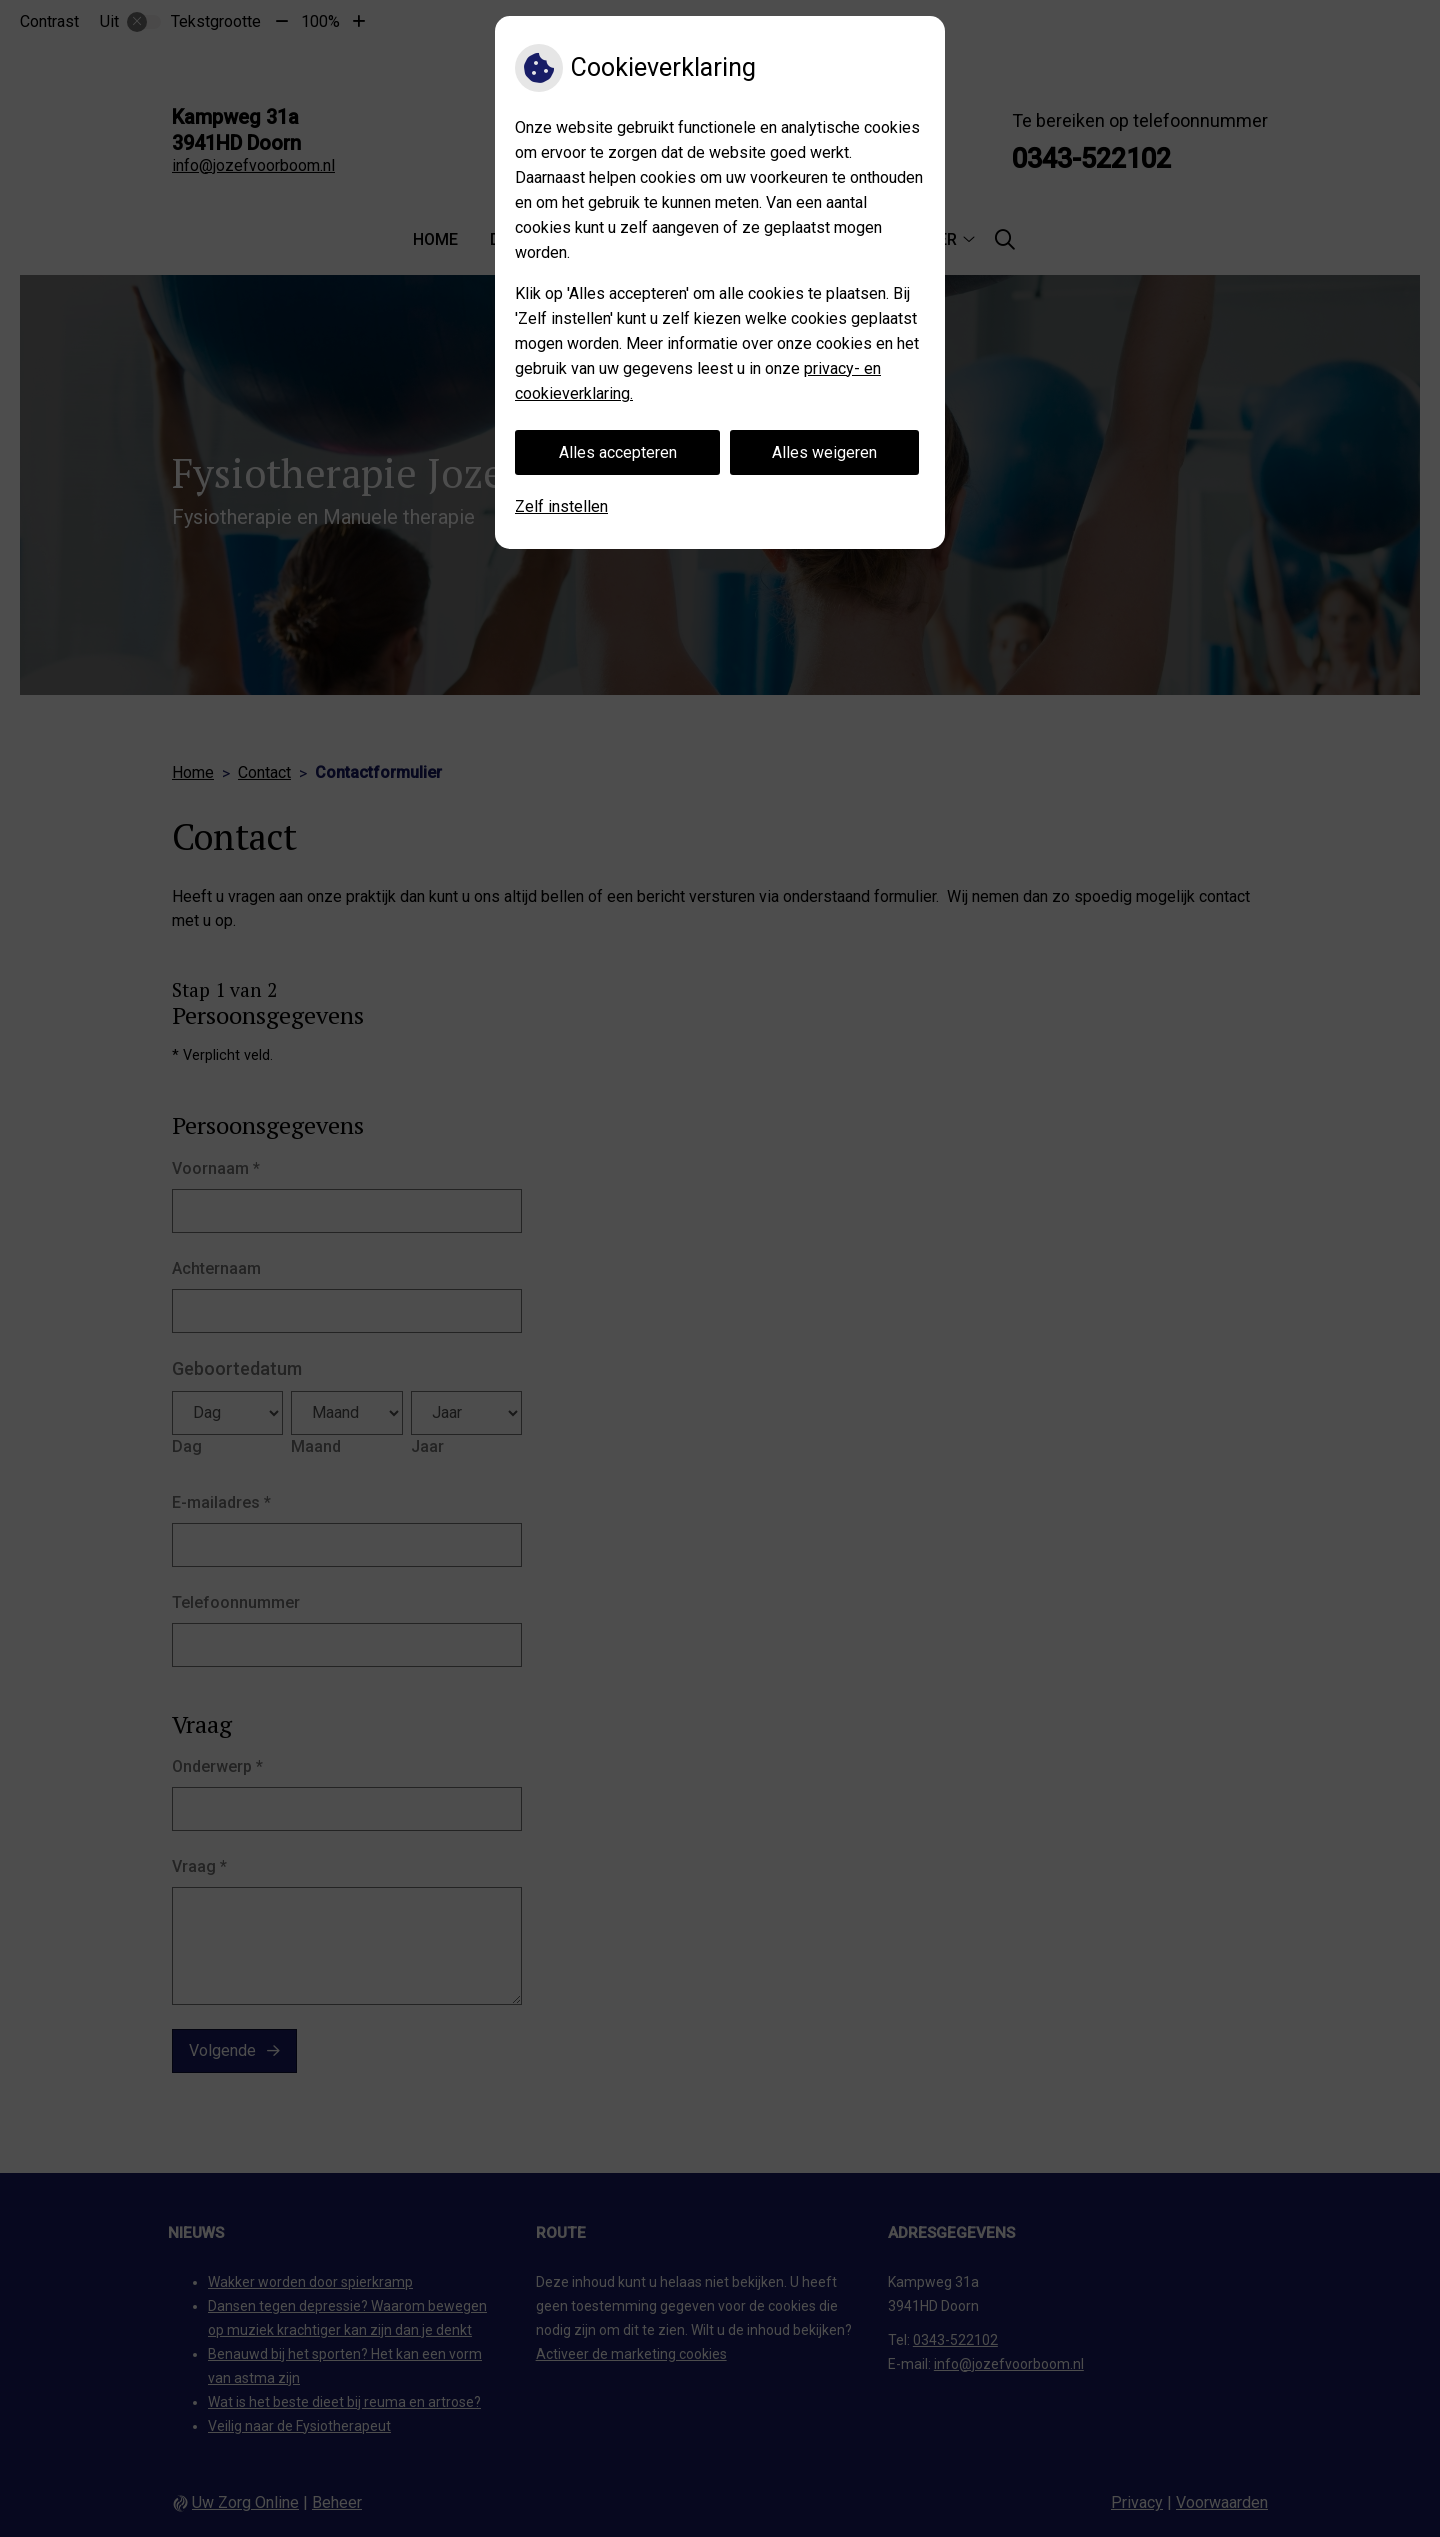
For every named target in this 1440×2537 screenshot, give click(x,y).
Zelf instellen (561, 506)
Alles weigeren (824, 452)
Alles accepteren (618, 452)
